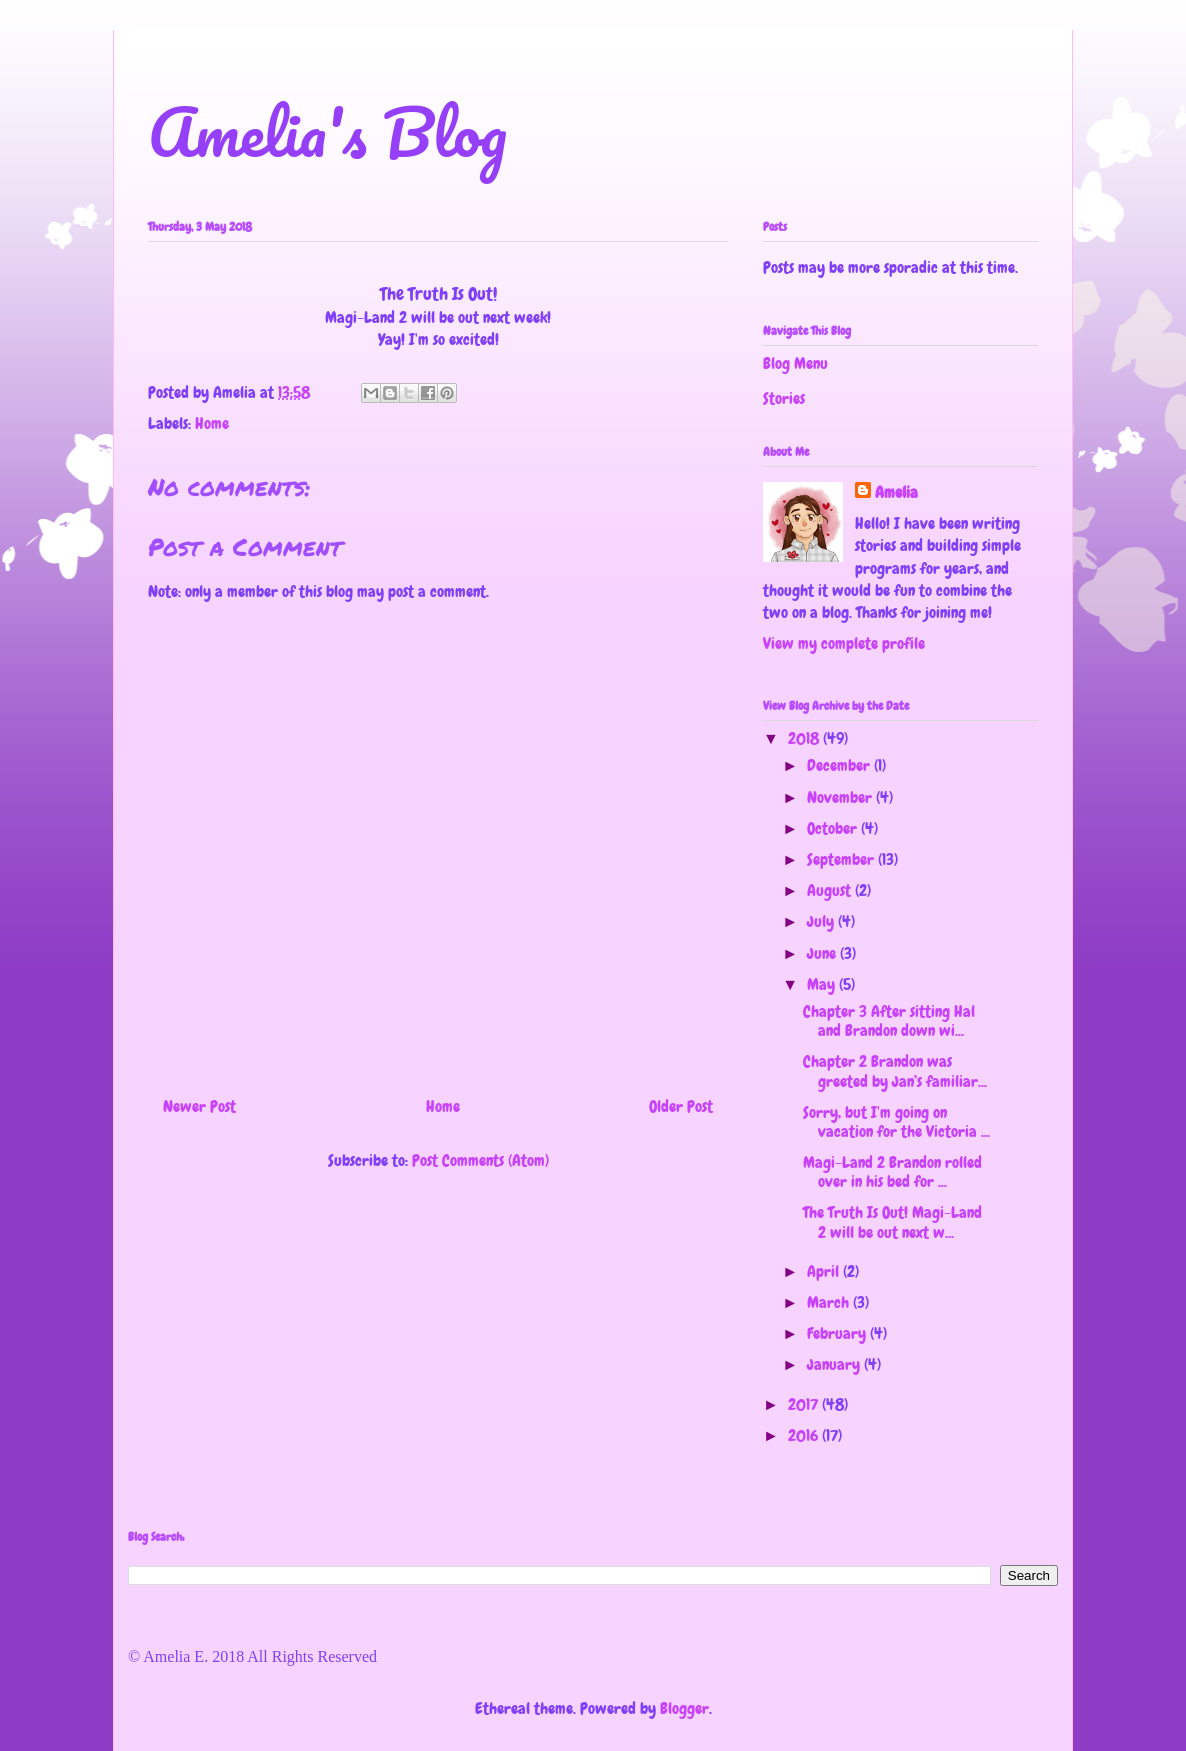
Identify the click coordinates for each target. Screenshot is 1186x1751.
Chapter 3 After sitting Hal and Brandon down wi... (889, 1021)
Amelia (896, 492)
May (823, 984)
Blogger (684, 1708)
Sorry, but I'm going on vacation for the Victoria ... (896, 1122)
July (822, 921)
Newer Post (199, 1106)
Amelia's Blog (327, 131)
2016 (805, 1435)
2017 (805, 1404)
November (841, 797)
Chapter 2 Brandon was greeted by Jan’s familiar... (895, 1071)
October (834, 828)
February (838, 1333)
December (840, 765)
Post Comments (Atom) (480, 1160)
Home (212, 423)
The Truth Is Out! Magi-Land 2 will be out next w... (892, 1222)
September (842, 859)
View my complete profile (844, 643)
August (831, 890)
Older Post (681, 1106)
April (825, 1271)
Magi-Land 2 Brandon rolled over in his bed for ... (892, 1172)
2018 (805, 738)
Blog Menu (795, 363)
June (823, 953)
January (835, 1364)
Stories (784, 398)
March (830, 1302)
